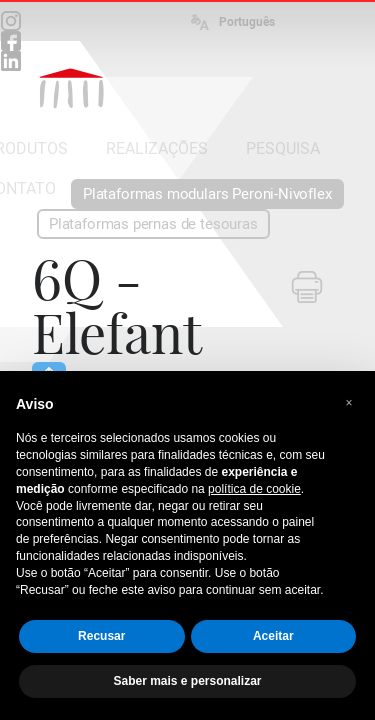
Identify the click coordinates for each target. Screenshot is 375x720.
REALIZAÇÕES (157, 148)
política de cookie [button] (254, 489)
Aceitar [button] (273, 636)
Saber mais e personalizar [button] (187, 681)
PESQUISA (283, 148)
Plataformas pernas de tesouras (153, 224)
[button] (349, 403)
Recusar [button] (101, 636)
